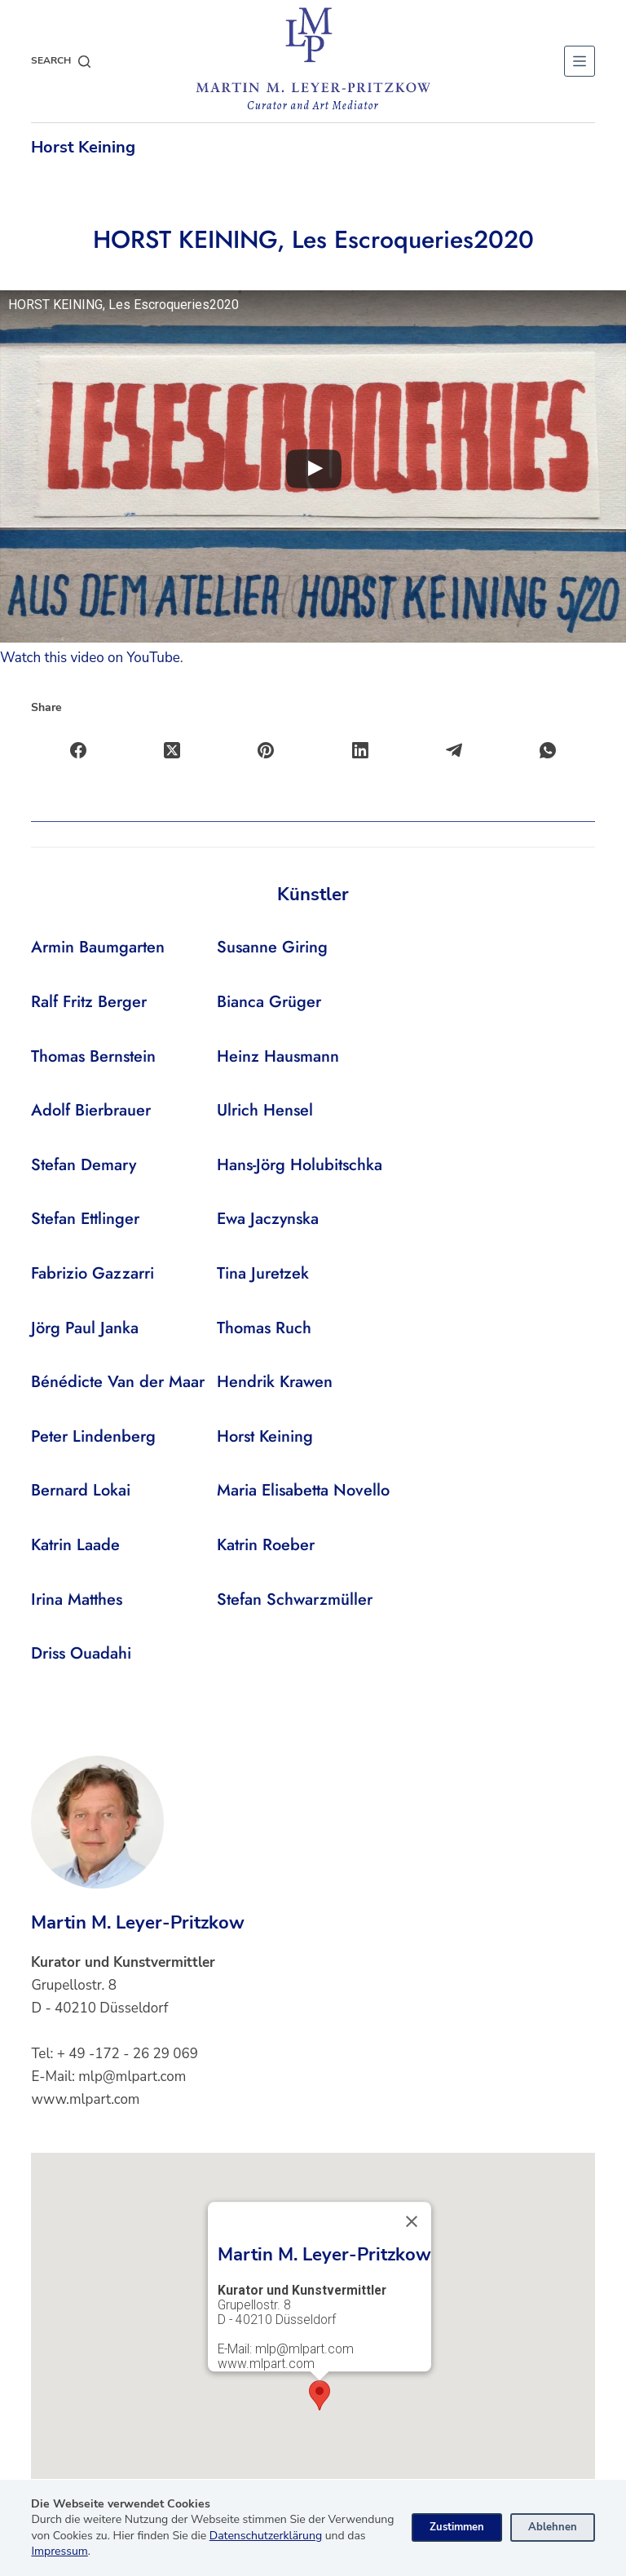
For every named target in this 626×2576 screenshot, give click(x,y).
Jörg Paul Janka (85, 1328)
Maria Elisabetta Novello (303, 1490)
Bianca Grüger (269, 1002)
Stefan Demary (83, 1165)
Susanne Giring (272, 947)
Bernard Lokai (80, 1490)
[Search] (60, 61)
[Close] (411, 2221)
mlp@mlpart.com (132, 2076)
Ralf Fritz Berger (89, 1002)
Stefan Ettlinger (85, 1219)
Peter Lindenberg (93, 1436)
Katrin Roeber (266, 1545)
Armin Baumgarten (98, 947)
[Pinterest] (266, 750)
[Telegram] (454, 750)
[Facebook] (79, 750)
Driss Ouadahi (81, 1653)
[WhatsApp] (548, 750)
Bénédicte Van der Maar (118, 1382)
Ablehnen (552, 2527)
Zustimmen (457, 2527)
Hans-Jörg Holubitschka (299, 1165)
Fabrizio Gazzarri (92, 1273)
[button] (319, 2395)
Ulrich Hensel (265, 1110)
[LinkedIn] (361, 750)
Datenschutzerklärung (265, 2535)
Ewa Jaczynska (268, 1219)
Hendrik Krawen (275, 1382)
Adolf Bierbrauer (91, 1110)
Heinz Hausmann (278, 1056)
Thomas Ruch (264, 1328)
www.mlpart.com (85, 2099)
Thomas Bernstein (93, 1056)
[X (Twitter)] (172, 750)
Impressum (59, 2551)
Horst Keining (83, 147)
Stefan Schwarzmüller (295, 1599)
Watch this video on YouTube (90, 657)
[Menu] (579, 61)
